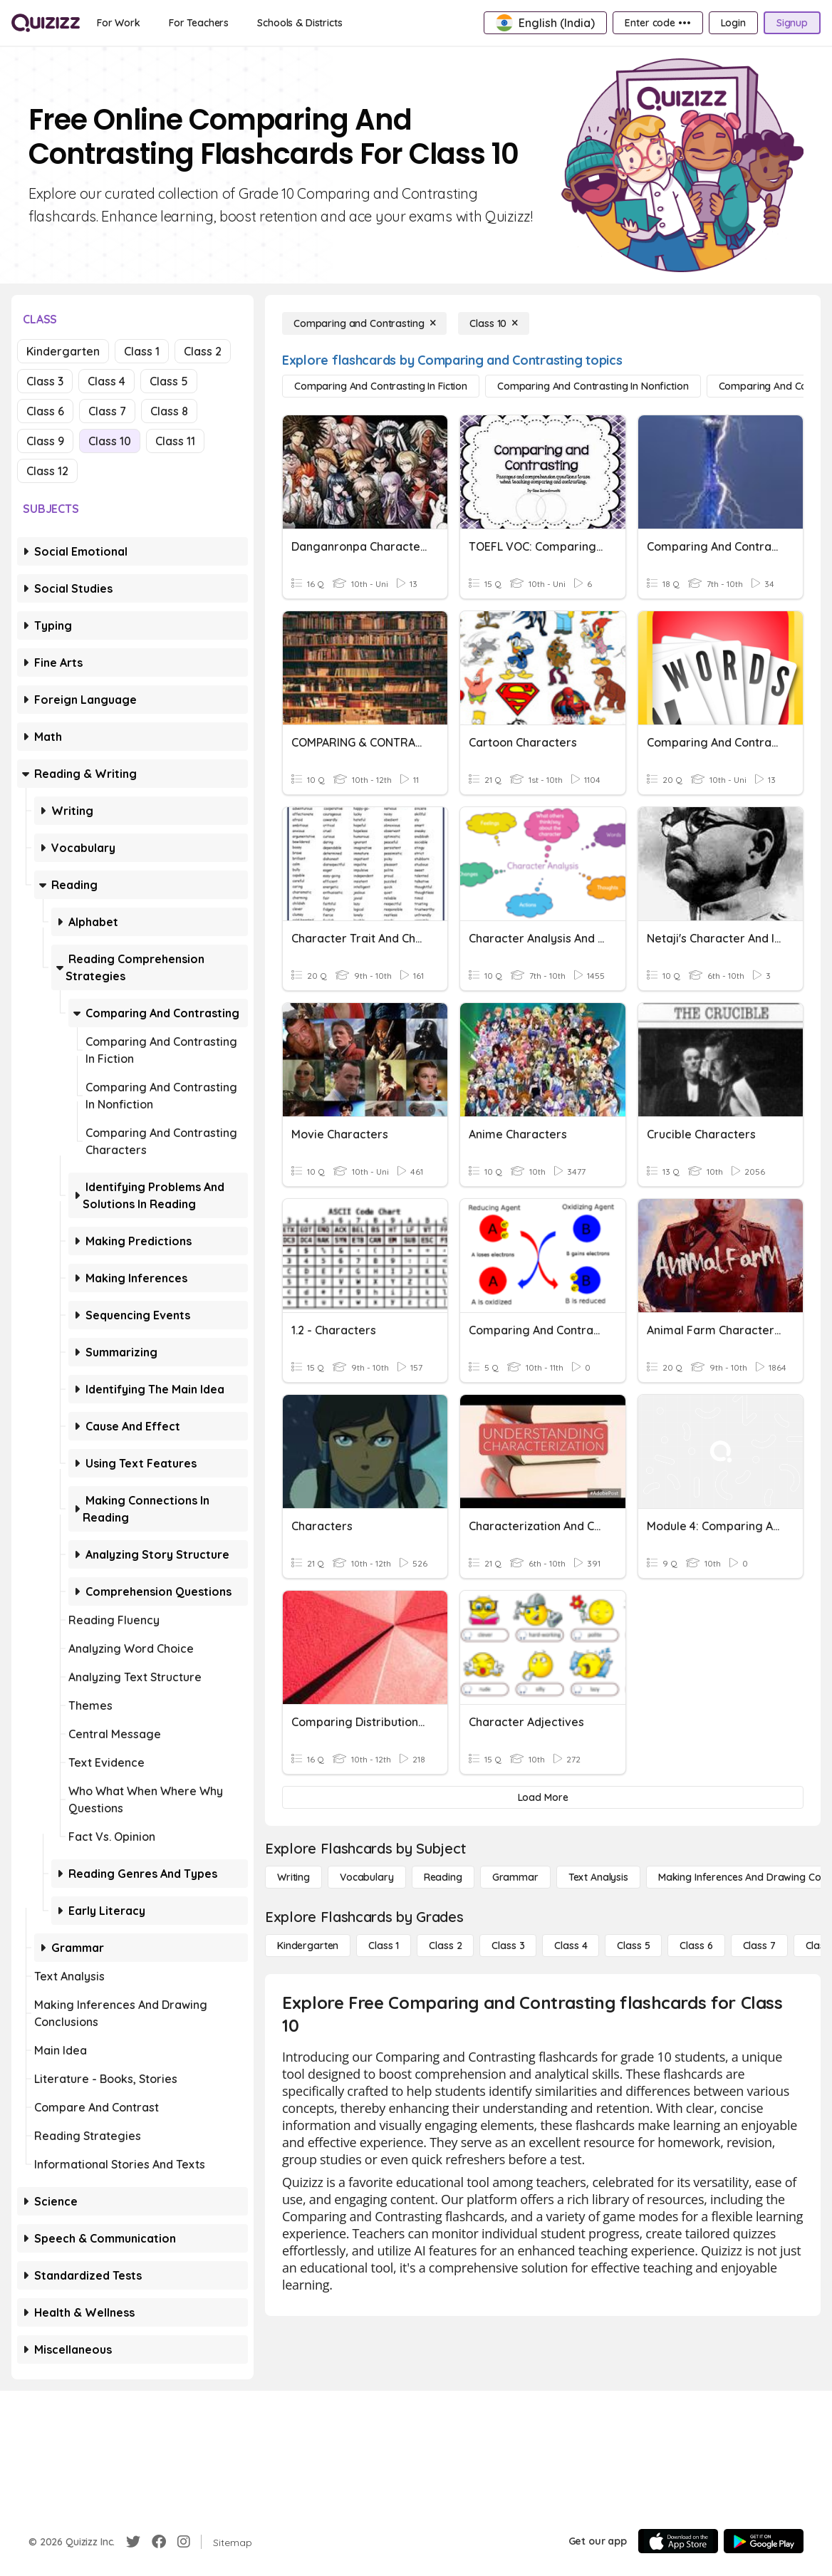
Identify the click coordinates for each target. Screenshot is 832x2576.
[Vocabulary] (367, 1877)
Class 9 (45, 441)
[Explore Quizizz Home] (45, 23)
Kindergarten (63, 351)
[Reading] (443, 1877)
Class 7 (107, 411)
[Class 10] (493, 323)
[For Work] (118, 22)
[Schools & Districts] (299, 22)
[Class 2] (445, 1945)
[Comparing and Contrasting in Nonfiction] (593, 386)
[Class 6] (695, 1945)
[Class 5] (633, 1945)
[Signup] (792, 22)
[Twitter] (133, 2541)
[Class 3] (507, 1945)
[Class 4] (570, 1945)
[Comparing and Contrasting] (364, 323)
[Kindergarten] (307, 1945)
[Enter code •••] (657, 22)
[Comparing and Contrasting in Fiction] (380, 386)
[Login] (733, 22)
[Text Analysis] (598, 1877)
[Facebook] (159, 2541)
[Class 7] (759, 1945)
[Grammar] (515, 1877)
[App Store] (678, 2541)
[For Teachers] (198, 22)
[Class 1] (383, 1945)
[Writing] (293, 1877)
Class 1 (142, 351)
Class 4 (106, 381)
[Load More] (543, 1797)
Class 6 (45, 411)
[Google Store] (764, 2541)
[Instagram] (183, 2541)
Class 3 (44, 381)
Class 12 (47, 471)
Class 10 (109, 441)
